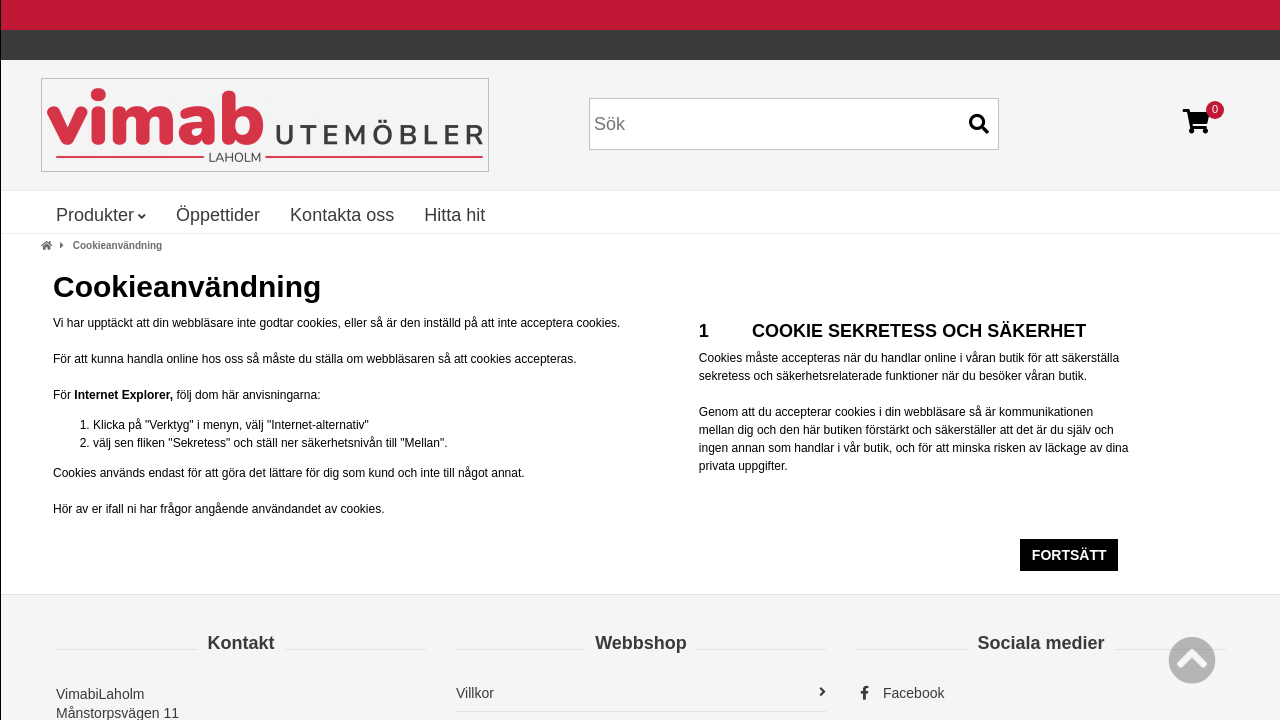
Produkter (101, 215)
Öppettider (218, 215)
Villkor (641, 693)
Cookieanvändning (117, 245)
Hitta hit (454, 215)
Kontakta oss (342, 215)
